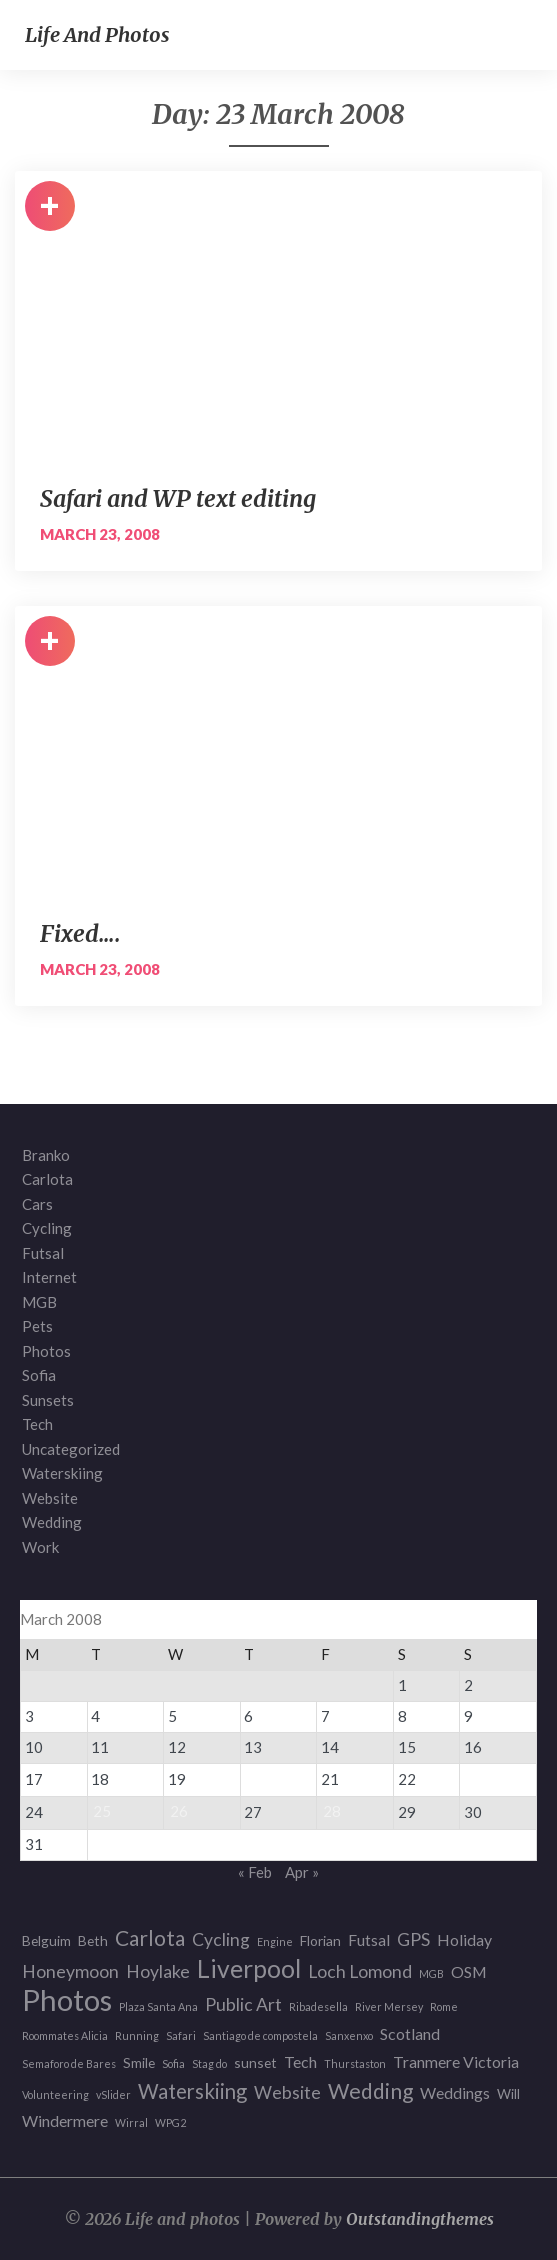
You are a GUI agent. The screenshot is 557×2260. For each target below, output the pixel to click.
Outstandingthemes (420, 2219)
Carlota (47, 1179)
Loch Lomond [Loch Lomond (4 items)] (360, 1971)
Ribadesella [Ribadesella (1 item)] (318, 2006)
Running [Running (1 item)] (137, 2035)
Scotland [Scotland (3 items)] (410, 2033)
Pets (37, 1326)
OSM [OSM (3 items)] (469, 1971)
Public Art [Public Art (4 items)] (243, 2004)
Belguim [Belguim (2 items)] (46, 1940)
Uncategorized (71, 1449)
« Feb (255, 1872)
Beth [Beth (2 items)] (93, 1940)
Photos (46, 1351)
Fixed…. (80, 933)
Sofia (39, 1375)
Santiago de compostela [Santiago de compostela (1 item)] (260, 2035)
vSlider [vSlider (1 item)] (113, 2094)
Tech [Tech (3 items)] (300, 2061)
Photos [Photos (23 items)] (67, 2000)
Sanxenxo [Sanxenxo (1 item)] (349, 2035)
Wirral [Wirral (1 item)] (131, 2122)
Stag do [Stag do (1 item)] (209, 2063)
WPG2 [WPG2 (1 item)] (170, 2122)
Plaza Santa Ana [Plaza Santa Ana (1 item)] (158, 2006)
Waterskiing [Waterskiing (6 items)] (192, 2091)
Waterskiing (62, 1473)
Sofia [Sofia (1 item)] (173, 2063)
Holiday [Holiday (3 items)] (464, 1939)
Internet (49, 1277)
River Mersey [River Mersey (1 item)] (389, 2006)
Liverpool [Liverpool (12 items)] (249, 1969)
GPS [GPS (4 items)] (413, 1939)
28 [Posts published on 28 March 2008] (332, 1811)
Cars (37, 1204)
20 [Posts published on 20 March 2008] (255, 1778)
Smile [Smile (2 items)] (139, 2062)
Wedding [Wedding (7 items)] (370, 2091)
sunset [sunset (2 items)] (255, 2062)
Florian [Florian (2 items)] (320, 1940)
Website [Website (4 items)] (287, 2092)
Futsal (43, 1253)
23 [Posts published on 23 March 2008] (475, 1778)
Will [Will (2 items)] (508, 2093)
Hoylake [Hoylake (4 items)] (158, 1971)
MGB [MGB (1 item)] (431, 1973)
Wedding (52, 1522)
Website (50, 1498)
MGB (39, 1302)
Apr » (302, 1872)
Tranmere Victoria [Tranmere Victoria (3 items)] (456, 2061)
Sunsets (48, 1400)
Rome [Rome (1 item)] (444, 2006)
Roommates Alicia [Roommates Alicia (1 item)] (65, 2035)
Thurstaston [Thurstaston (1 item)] (355, 2063)
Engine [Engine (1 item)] (275, 1941)
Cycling (47, 1228)
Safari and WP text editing (178, 498)
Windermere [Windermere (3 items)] (65, 2120)
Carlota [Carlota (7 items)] (150, 1938)
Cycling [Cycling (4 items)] (221, 1939)
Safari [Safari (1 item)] (181, 2035)
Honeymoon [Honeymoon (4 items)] (70, 1971)
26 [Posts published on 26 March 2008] (179, 1811)
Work (40, 1547)
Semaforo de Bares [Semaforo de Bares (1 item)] (69, 2063)
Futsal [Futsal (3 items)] (369, 1939)
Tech (37, 1424)
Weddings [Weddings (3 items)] (455, 2092)
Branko (46, 1155)
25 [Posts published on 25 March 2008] (102, 1811)
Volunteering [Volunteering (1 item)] (55, 2094)
